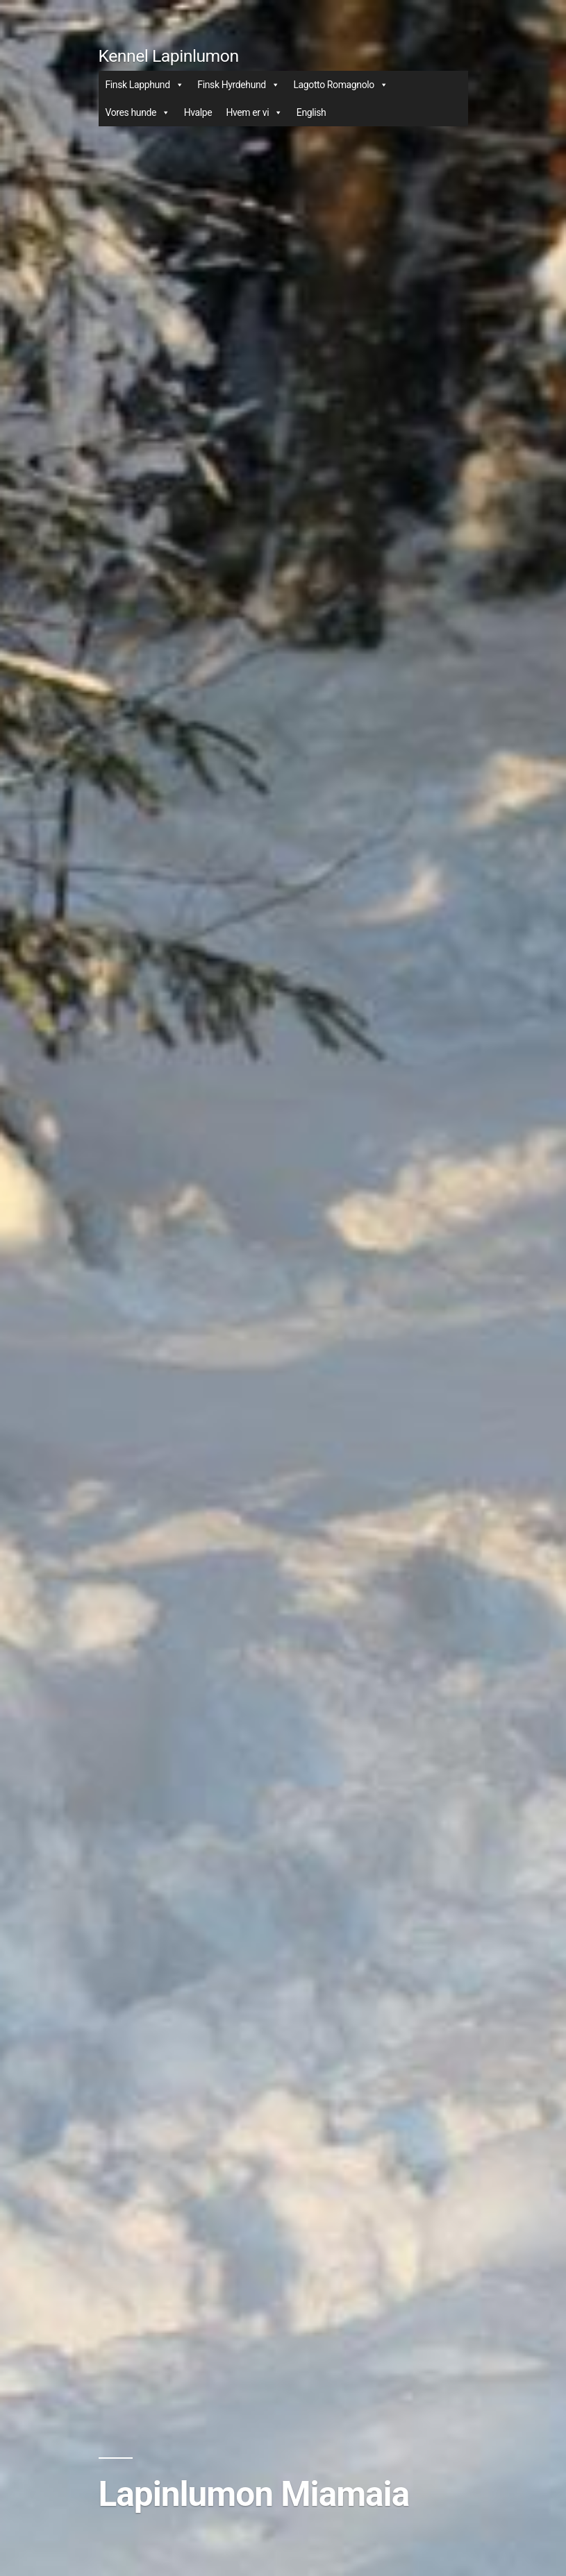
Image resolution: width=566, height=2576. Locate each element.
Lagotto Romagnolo (340, 84)
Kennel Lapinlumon (169, 56)
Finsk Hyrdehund (238, 84)
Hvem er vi (254, 112)
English (311, 112)
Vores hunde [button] (138, 112)
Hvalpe (198, 112)
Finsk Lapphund (145, 84)
